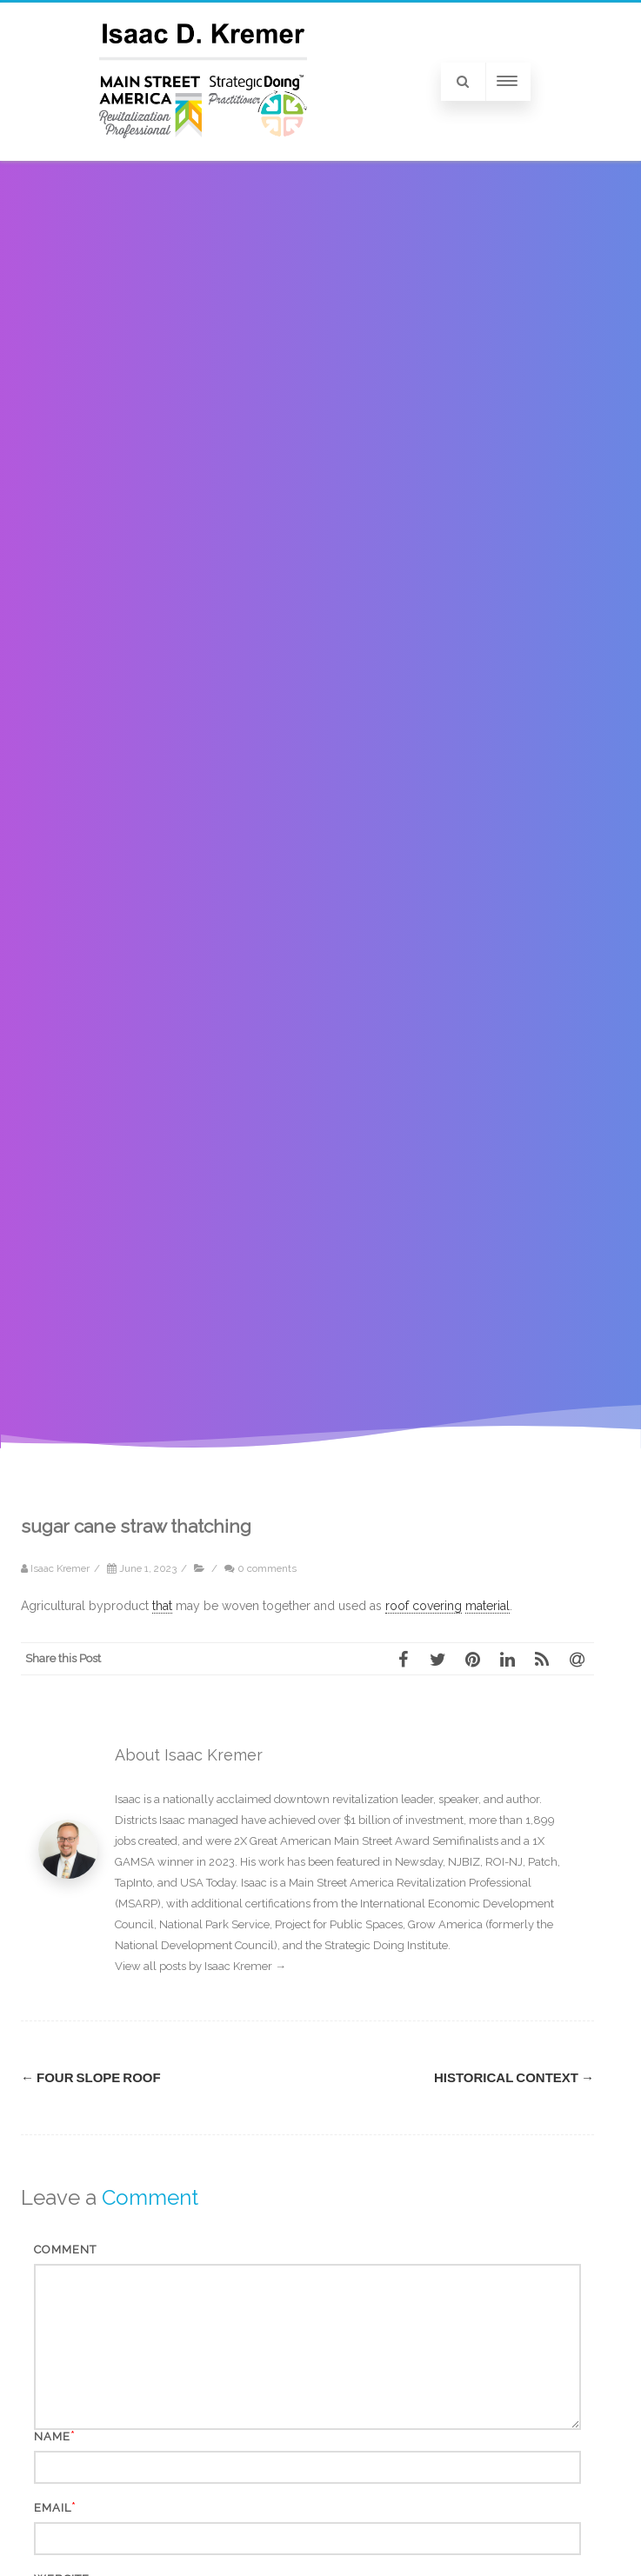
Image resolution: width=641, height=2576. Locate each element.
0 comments (267, 1568)
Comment (65, 2249)
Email (52, 2507)
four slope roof (91, 2078)
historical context (514, 2078)
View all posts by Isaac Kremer (200, 1966)
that (162, 1606)
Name (52, 2436)
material (487, 1606)
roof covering (423, 1606)
